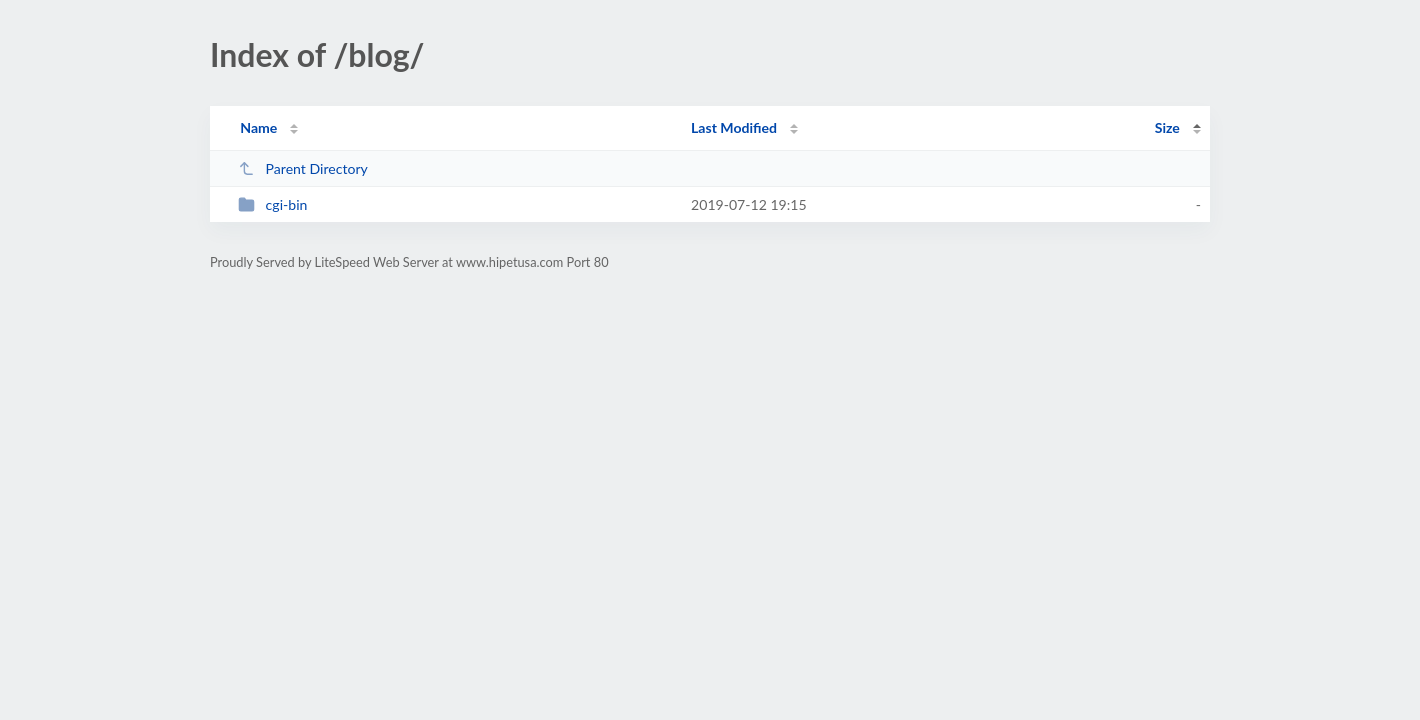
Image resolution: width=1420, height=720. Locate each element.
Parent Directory (303, 168)
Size (1167, 127)
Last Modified (734, 127)
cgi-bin (272, 204)
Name (258, 127)
